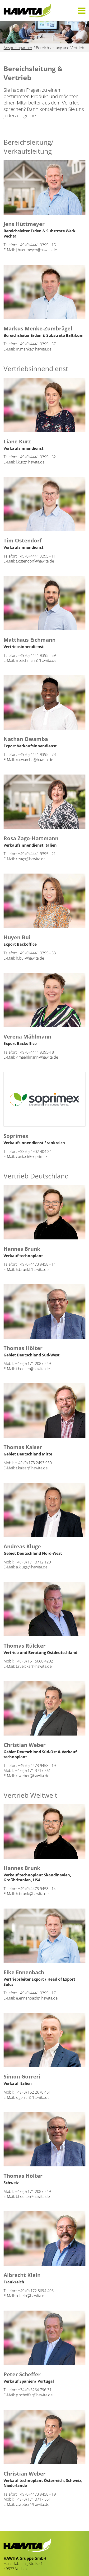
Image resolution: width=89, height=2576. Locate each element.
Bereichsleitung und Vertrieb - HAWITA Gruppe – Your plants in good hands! (27, 11)
